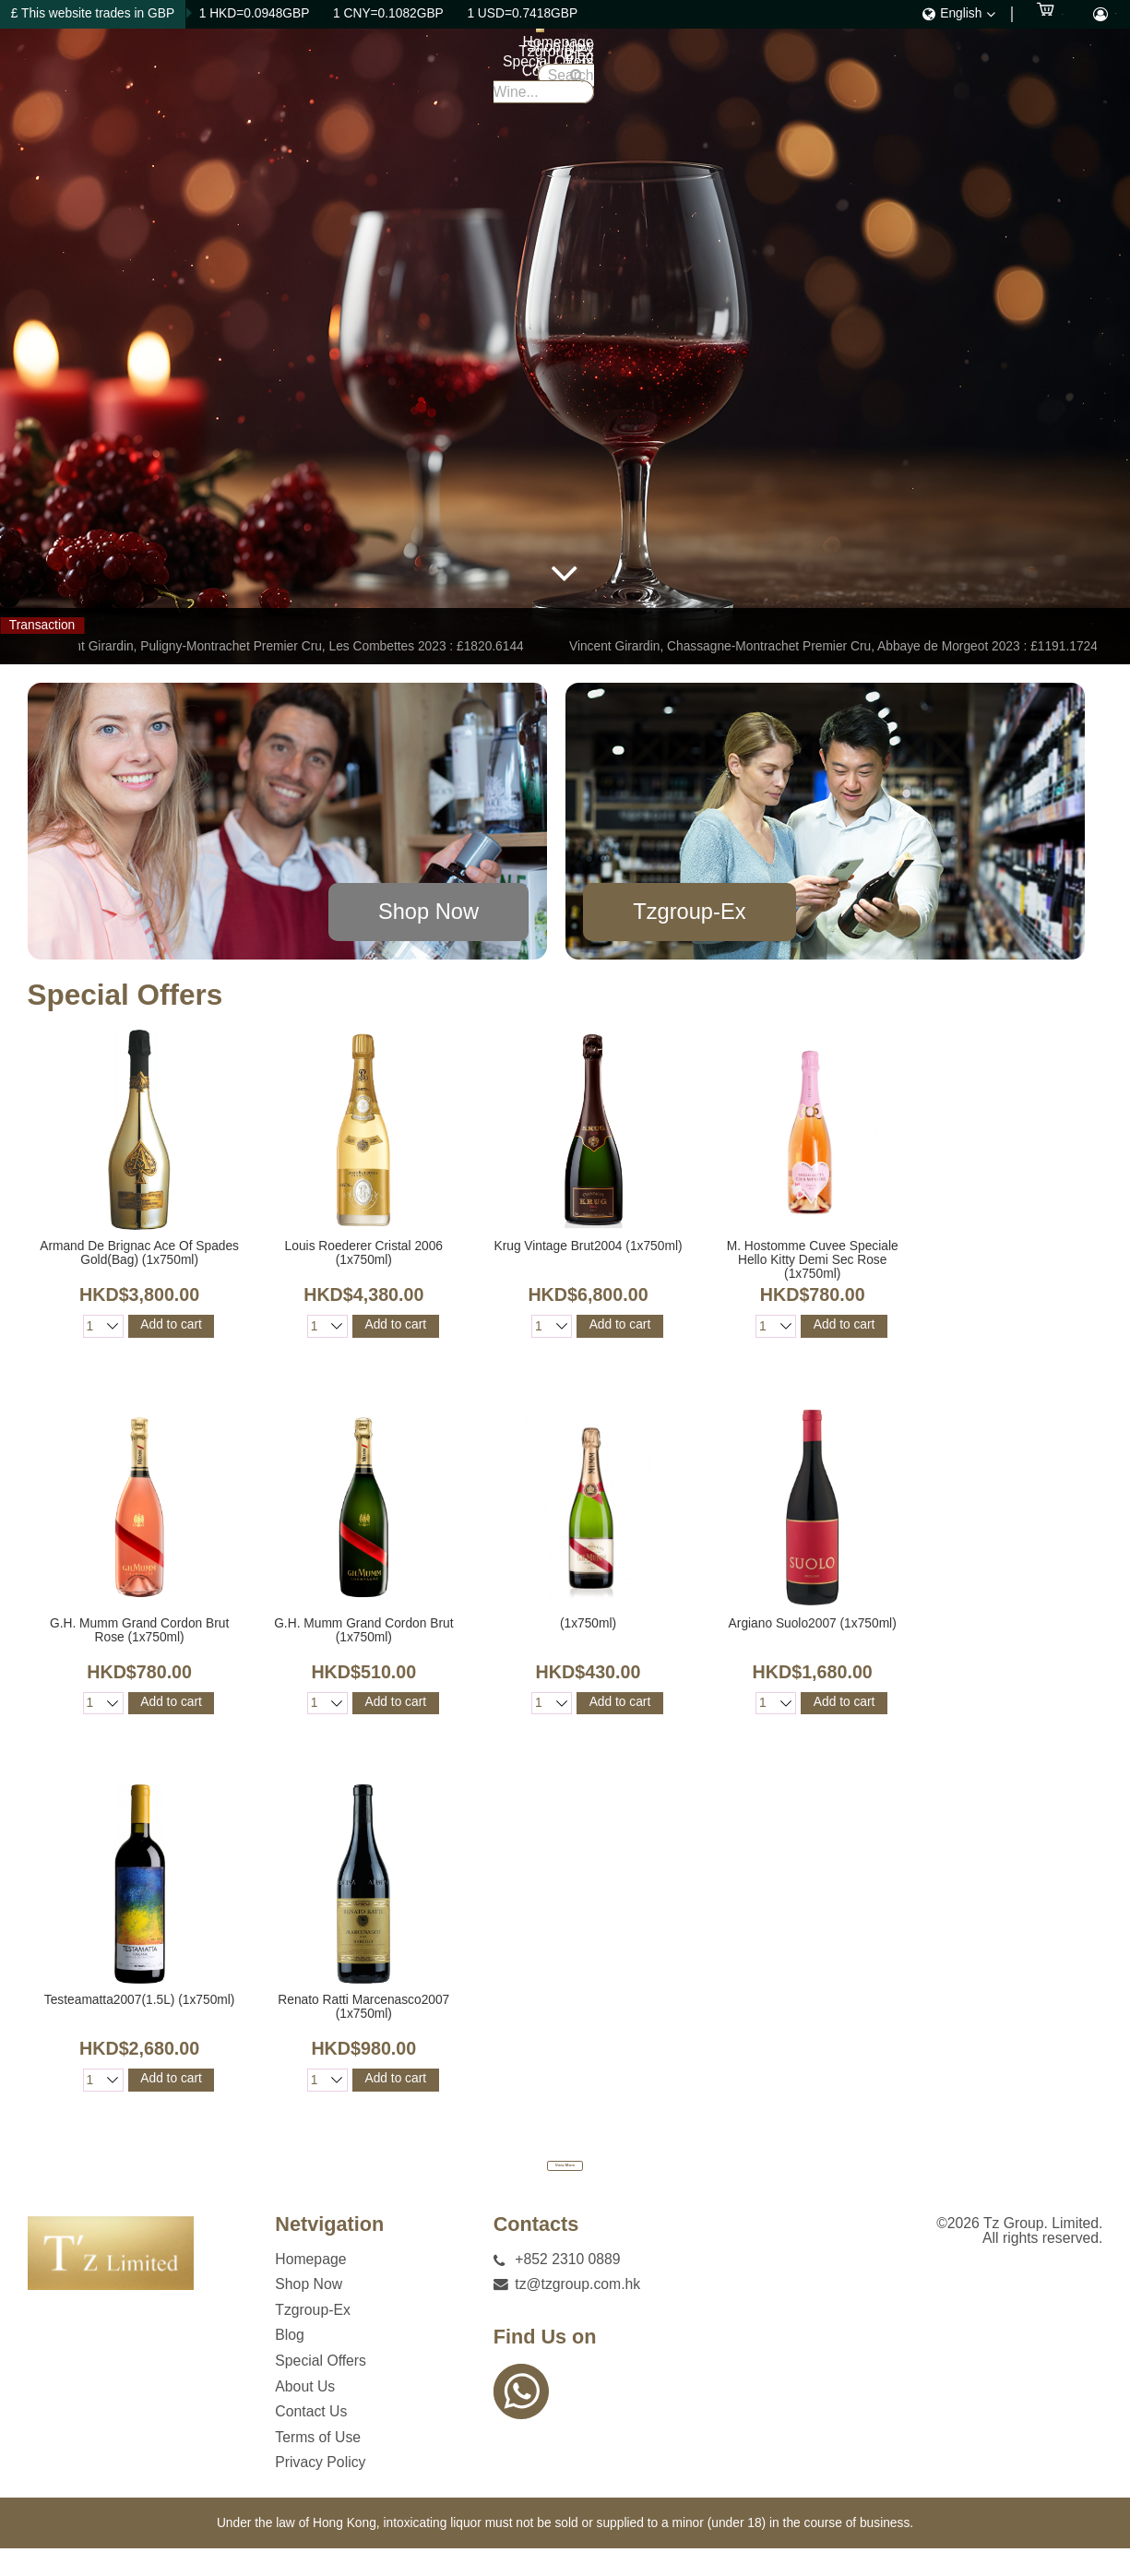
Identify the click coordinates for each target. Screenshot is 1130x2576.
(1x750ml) (588, 1623)
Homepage (378, 73)
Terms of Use (318, 2465)
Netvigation (329, 2253)
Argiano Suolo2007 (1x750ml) (813, 1623)
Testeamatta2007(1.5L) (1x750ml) (139, 2000)
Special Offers (718, 73)
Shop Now (470, 73)
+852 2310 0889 (567, 2287)
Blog (636, 73)
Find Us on (545, 2365)
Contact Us (903, 73)
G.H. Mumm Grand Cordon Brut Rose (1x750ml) (139, 1630)
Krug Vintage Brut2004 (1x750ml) (588, 1246)
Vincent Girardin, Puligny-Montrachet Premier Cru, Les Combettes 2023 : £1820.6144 (288, 646)
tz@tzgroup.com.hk (577, 2312)
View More (565, 2179)
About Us (815, 73)
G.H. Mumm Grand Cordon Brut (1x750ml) (363, 1630)
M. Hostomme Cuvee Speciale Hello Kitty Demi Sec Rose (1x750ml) (812, 1260)
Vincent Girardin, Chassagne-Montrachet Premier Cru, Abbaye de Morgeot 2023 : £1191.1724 (838, 646)
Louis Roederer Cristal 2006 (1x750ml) (364, 1253)
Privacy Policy (320, 2490)
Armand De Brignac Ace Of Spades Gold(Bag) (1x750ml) (139, 1253)
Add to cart (171, 1324)
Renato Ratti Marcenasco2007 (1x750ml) (363, 2007)
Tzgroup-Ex (562, 73)
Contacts (536, 2253)
